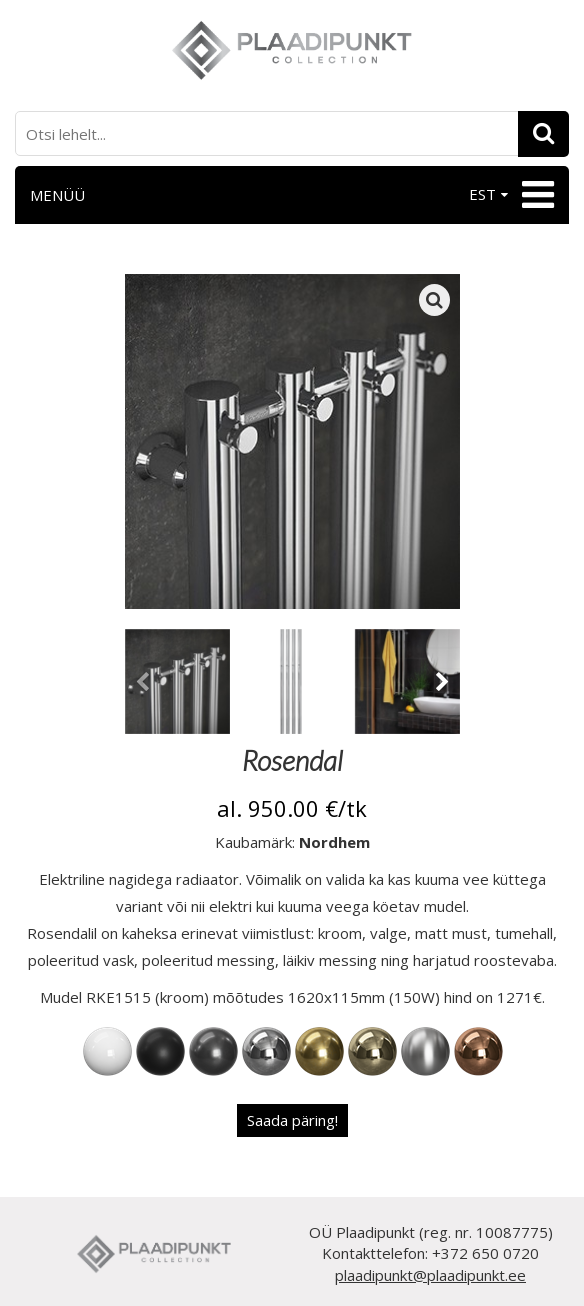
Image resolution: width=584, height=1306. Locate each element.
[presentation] (142, 684)
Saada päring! (292, 1120)
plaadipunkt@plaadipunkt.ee (430, 1275)
